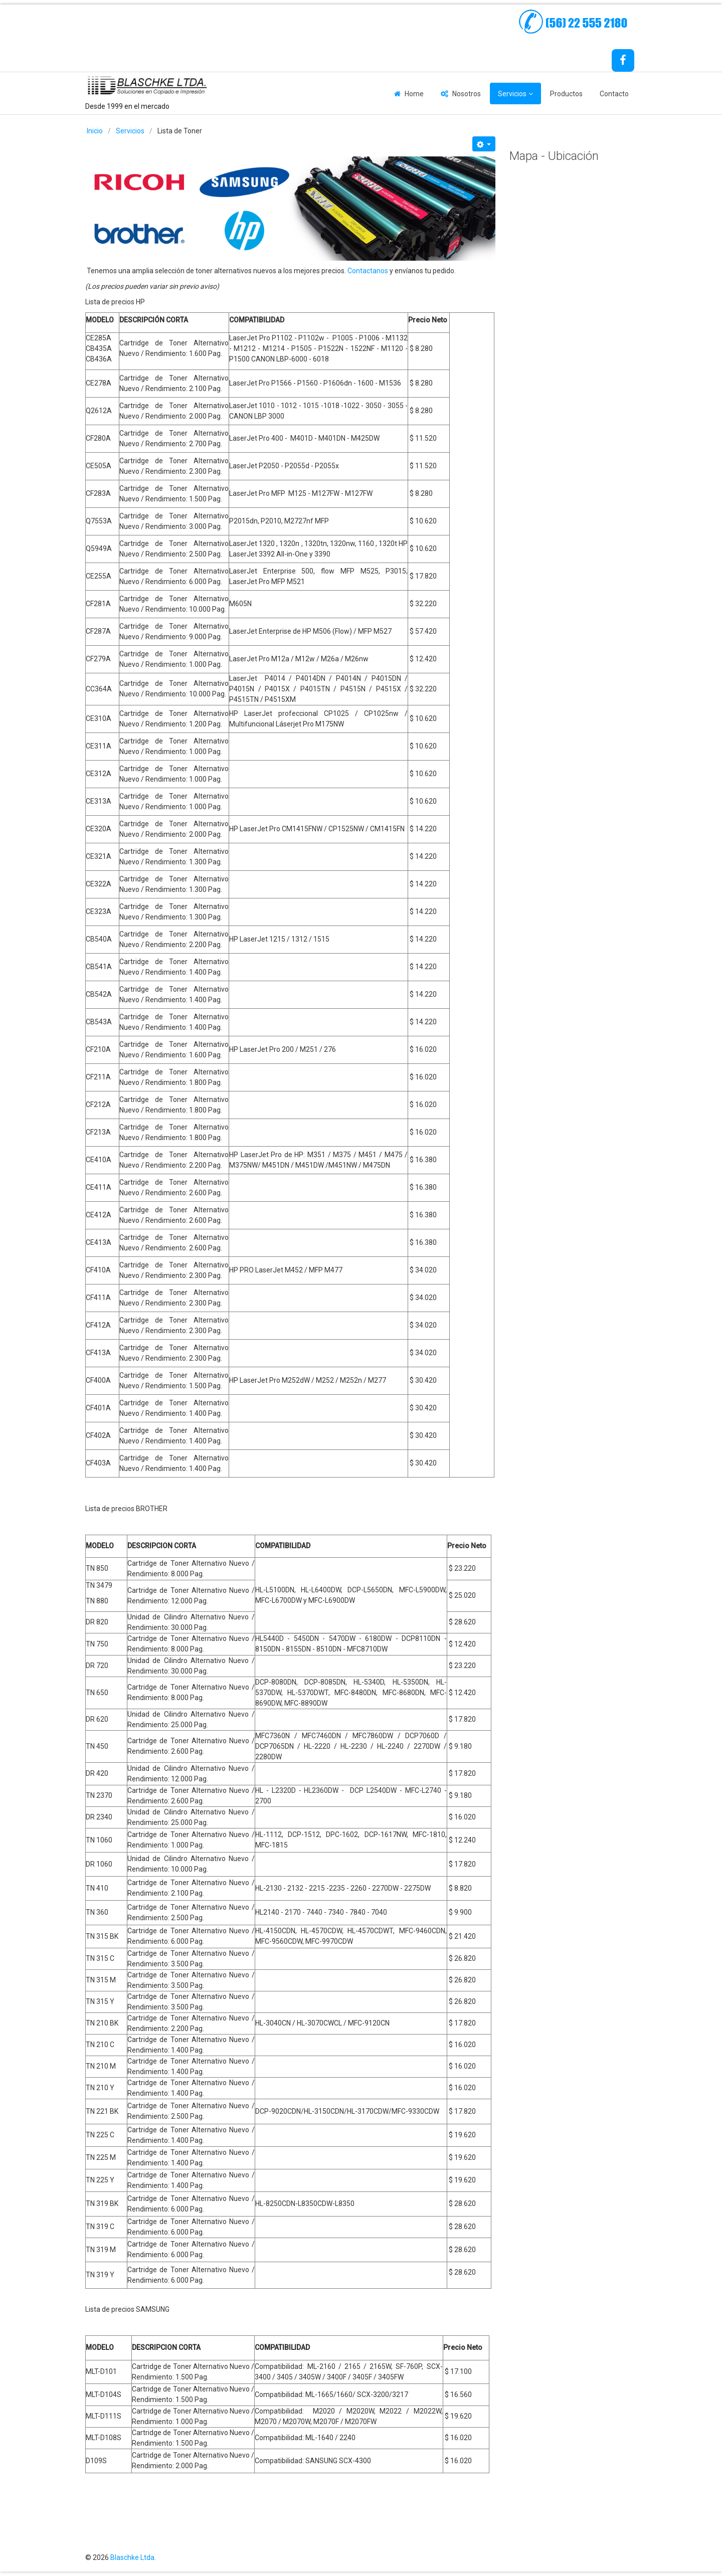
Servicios (512, 94)
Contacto (614, 94)
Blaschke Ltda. (133, 2557)
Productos (566, 94)
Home (414, 94)
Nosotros (466, 94)
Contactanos (367, 271)
